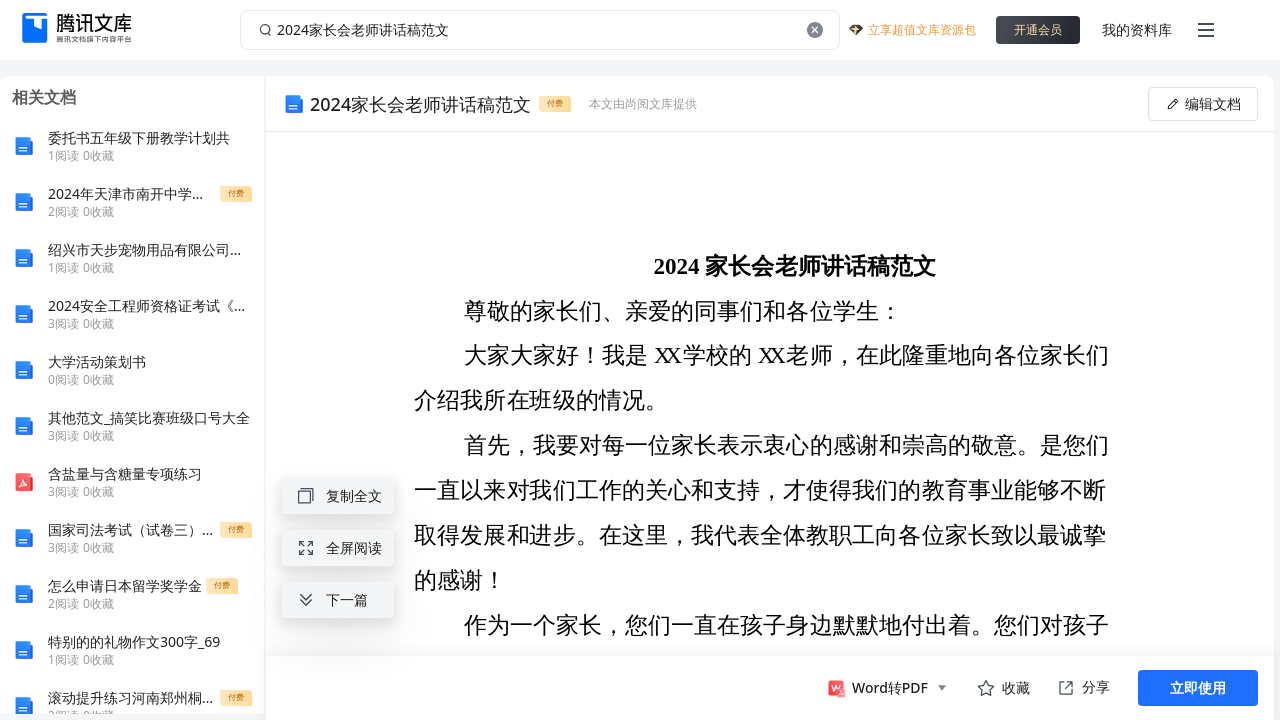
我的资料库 (1137, 29)
